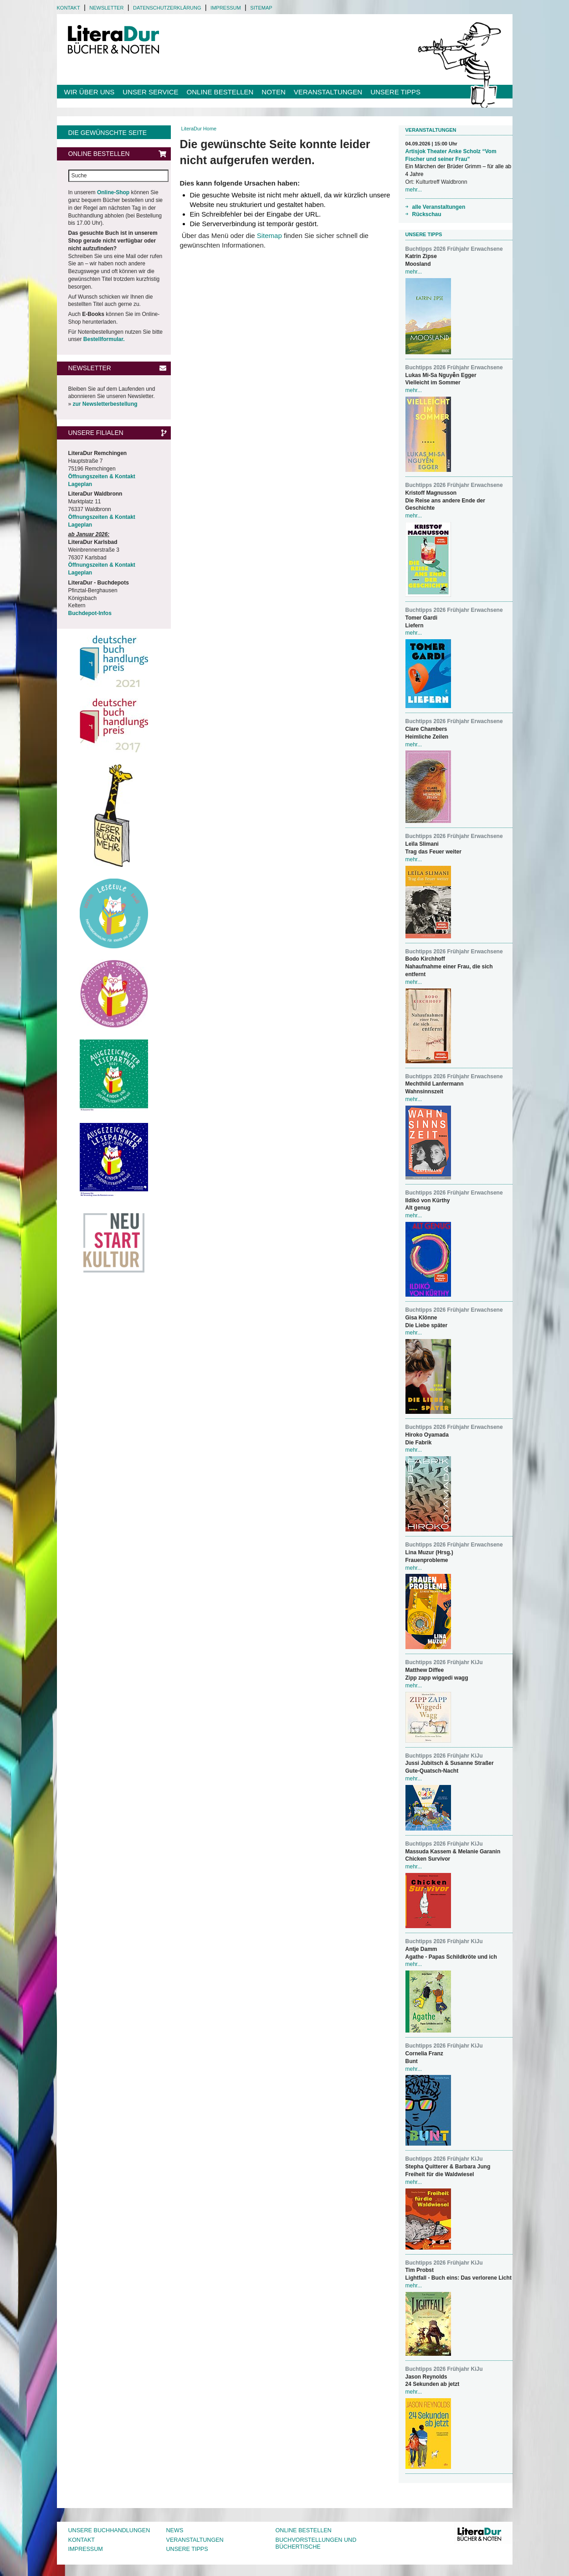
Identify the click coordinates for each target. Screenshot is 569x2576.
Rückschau (426, 214)
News (175, 2530)
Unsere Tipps (395, 92)
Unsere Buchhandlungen (109, 2530)
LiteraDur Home (199, 128)
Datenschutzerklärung (167, 7)
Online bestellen (220, 92)
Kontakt (68, 7)
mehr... (413, 189)
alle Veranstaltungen (439, 207)
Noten (273, 92)
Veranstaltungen (328, 92)
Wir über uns (89, 92)
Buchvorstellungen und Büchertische (316, 2543)
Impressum (225, 7)
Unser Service (150, 92)
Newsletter (106, 7)
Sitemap (261, 7)
